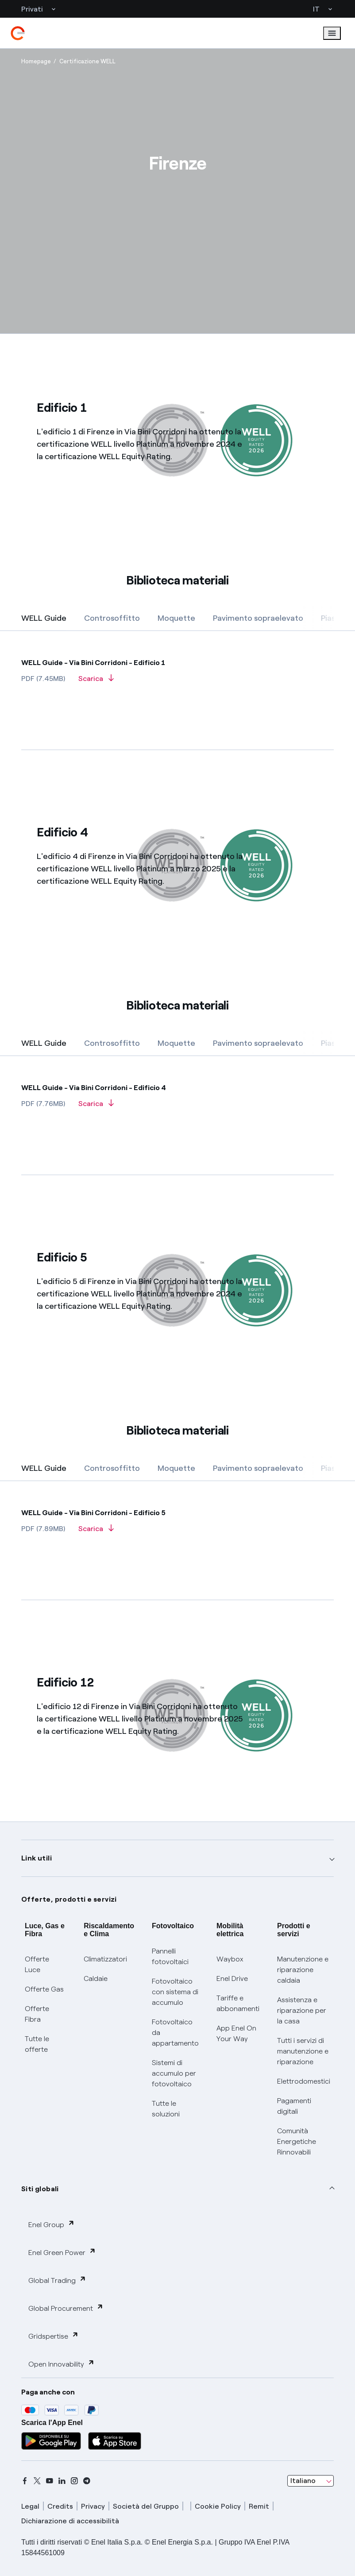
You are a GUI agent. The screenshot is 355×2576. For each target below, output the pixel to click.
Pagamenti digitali (294, 2106)
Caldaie (96, 1978)
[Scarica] (96, 681)
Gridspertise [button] (53, 2335)
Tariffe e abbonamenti (237, 2003)
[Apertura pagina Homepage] (36, 62)
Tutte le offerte (37, 2044)
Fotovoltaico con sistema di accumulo (175, 1992)
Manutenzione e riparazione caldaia (302, 1969)
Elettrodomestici (303, 2081)
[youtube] (49, 2480)
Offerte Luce (37, 1964)
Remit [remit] (259, 2506)
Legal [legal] (30, 2506)
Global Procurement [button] (66, 2308)
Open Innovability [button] (61, 2363)
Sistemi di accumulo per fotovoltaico (174, 2073)
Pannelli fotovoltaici (170, 1956)
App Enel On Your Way (236, 2033)
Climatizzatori (105, 1959)
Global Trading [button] (57, 2280)
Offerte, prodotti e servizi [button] (69, 1899)
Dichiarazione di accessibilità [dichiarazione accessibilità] (70, 2521)
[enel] (18, 33)
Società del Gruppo (146, 2506)
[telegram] (86, 2480)
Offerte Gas (44, 1989)
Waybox (229, 1959)
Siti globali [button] (40, 2189)
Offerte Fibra (37, 2013)
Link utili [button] (36, 1858)
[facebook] (24, 2480)
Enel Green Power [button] (62, 2252)
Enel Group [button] (51, 2224)
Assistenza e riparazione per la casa (301, 2010)
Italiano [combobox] (303, 2480)
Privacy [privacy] (93, 2506)
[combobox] (310, 2481)
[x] (37, 2480)
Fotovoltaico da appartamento (175, 2032)
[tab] (43, 618)
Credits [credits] (60, 2506)
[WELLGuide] (177, 659)
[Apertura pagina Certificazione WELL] (87, 62)
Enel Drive (232, 1978)
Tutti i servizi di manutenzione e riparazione (302, 2051)
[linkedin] (62, 2480)
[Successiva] (321, 619)
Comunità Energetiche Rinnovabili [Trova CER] (296, 2141)
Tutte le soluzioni (166, 2108)
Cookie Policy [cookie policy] (218, 2506)
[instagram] (74, 2480)
